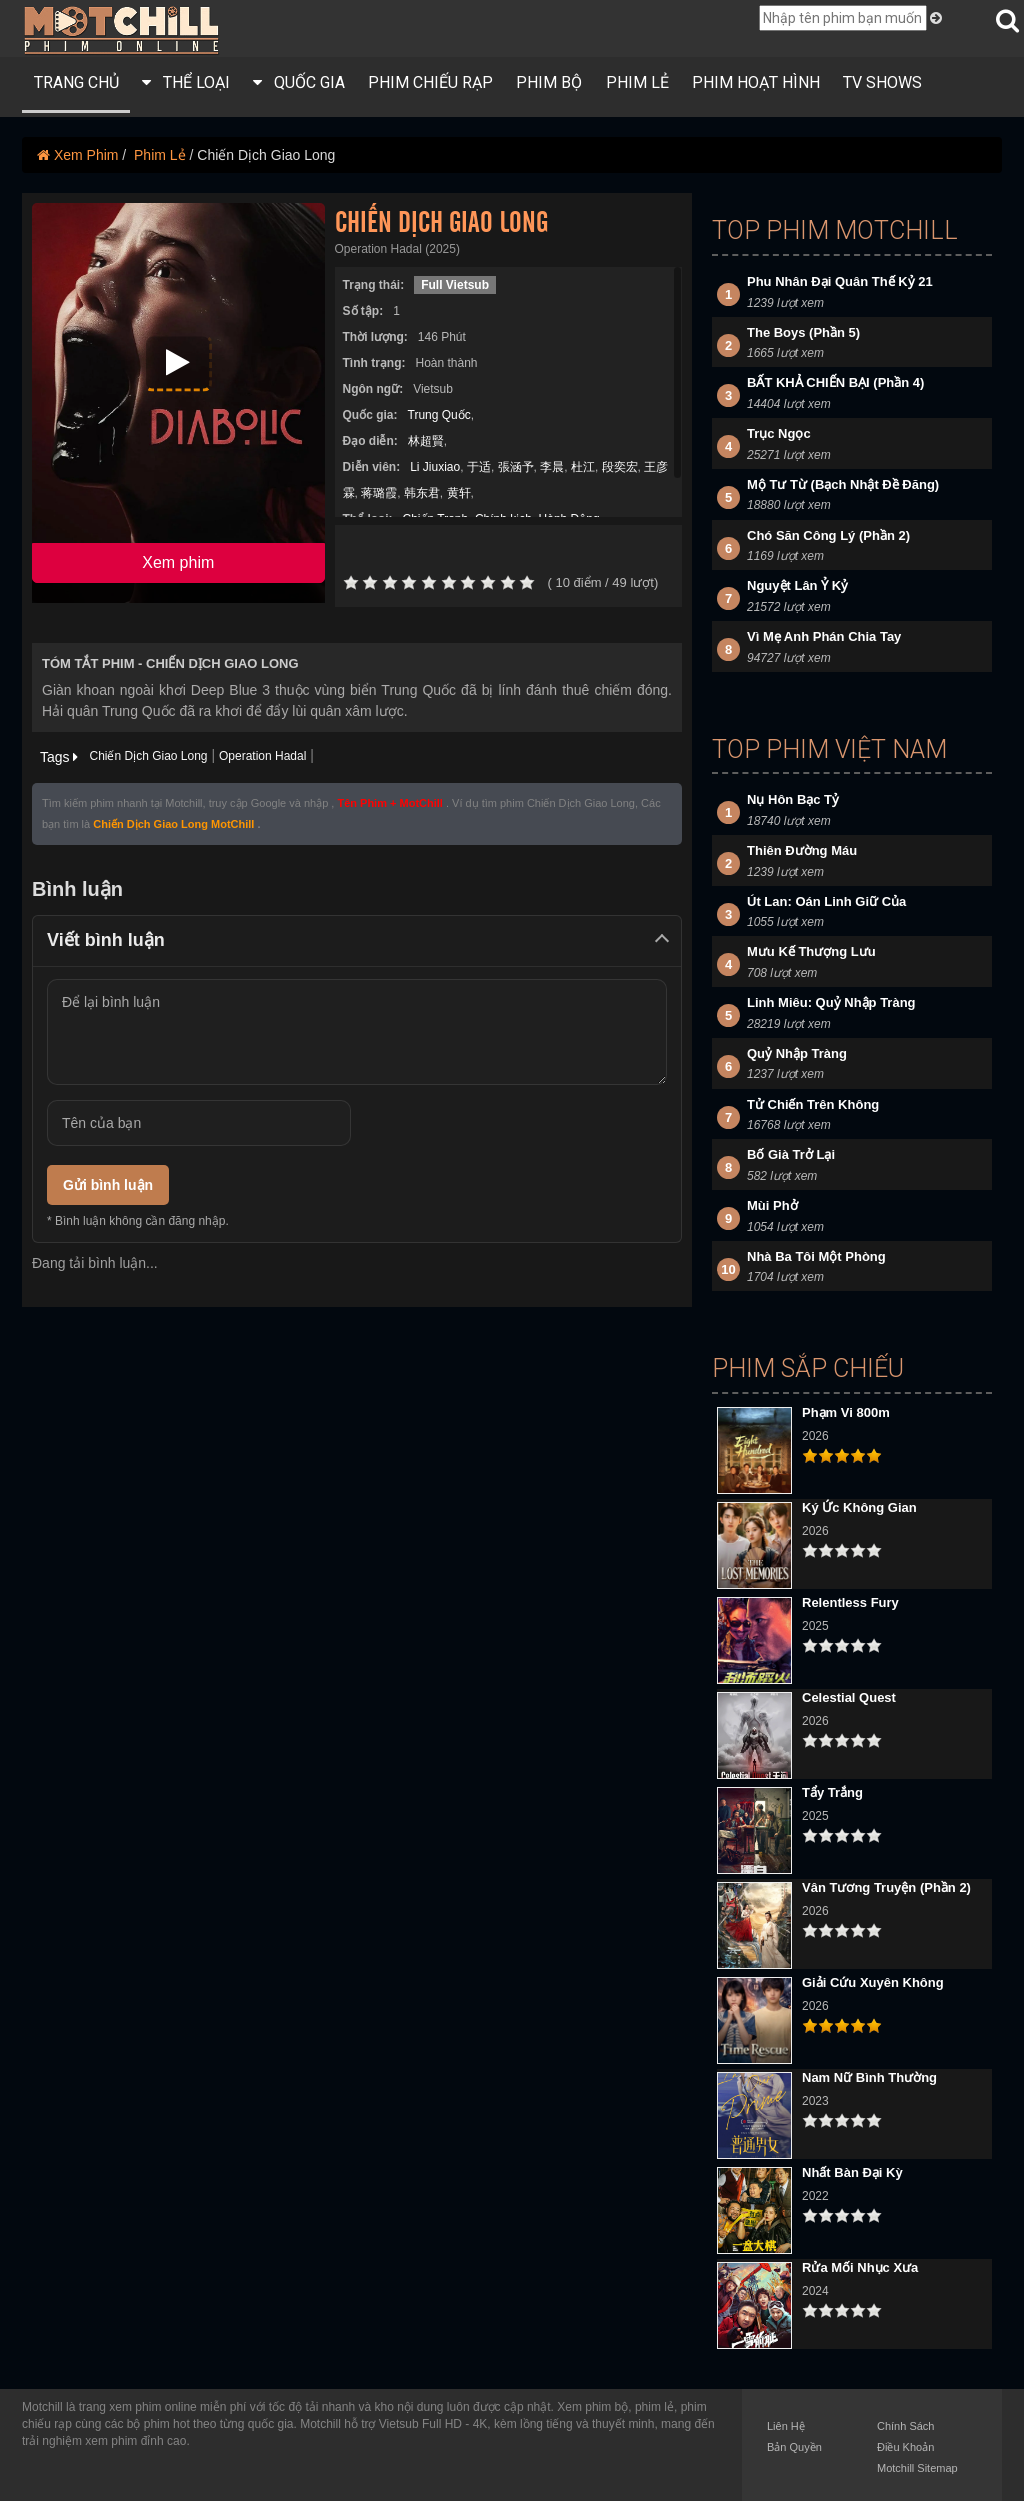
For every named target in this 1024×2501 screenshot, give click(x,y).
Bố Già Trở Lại (791, 1154)
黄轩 (459, 493)
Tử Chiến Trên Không (813, 1104)
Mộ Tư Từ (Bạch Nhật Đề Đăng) (843, 484)
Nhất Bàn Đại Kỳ (852, 2172)
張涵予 (516, 467)
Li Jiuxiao (435, 467)
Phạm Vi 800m (846, 1412)
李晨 (552, 467)
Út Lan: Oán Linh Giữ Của (826, 901)
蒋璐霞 (379, 493)
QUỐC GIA (299, 82)
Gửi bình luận (108, 1185)
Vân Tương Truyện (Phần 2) (886, 1887)
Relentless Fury (850, 1602)
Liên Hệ (786, 2426)
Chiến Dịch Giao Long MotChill (173, 824)
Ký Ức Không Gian (859, 1507)
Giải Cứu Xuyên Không (873, 1982)
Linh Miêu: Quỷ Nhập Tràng (831, 1002)
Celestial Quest (849, 1697)
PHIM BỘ (549, 82)
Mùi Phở (772, 1205)
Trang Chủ (76, 82)
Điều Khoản (905, 2447)
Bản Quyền (794, 2447)
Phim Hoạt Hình (756, 82)
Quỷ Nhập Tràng (797, 1053)
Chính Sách (905, 2426)
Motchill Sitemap (917, 2468)
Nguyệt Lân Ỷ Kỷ (797, 585)
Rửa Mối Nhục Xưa (860, 2267)
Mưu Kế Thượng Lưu (811, 951)
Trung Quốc (439, 415)
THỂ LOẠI (186, 82)
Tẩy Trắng (832, 1792)
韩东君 (422, 493)
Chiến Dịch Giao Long (148, 756)
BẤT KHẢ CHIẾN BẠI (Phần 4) (835, 382)
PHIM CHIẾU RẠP (430, 82)
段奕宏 (620, 467)
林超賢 (426, 441)
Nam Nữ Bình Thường (869, 2077)
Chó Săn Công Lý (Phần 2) (828, 535)
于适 (479, 467)
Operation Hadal (262, 756)
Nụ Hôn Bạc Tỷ (793, 799)
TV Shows (882, 82)
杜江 (583, 467)
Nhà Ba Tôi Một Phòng (816, 1256)
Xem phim (178, 562)
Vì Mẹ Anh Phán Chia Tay (824, 636)
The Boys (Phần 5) (803, 332)
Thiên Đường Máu (802, 850)
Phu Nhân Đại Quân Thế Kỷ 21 (840, 281)
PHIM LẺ (637, 82)
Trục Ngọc (779, 433)
